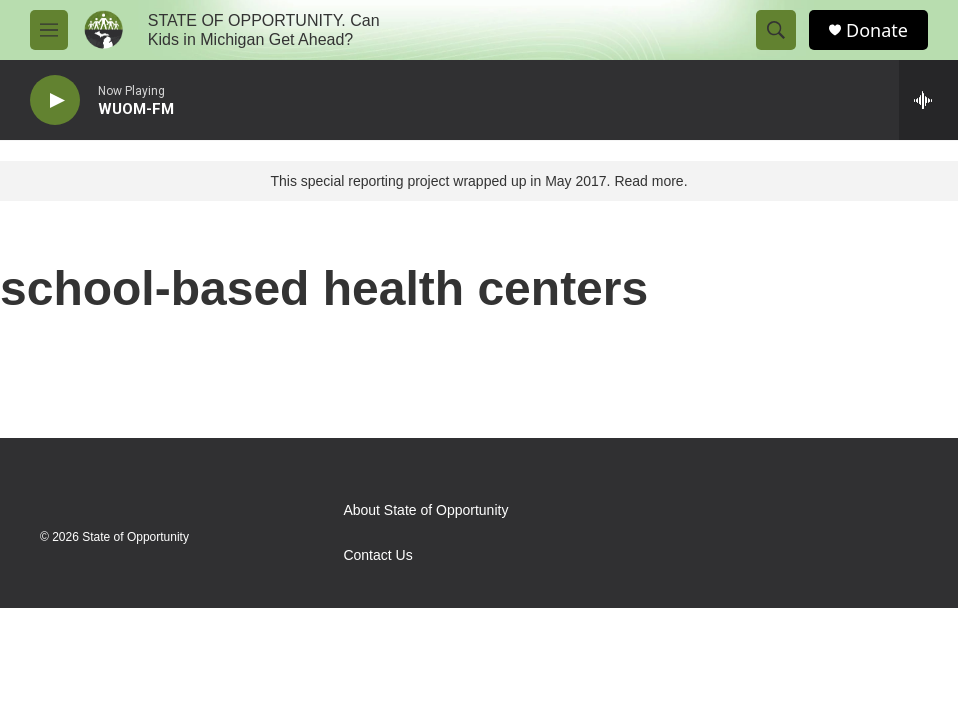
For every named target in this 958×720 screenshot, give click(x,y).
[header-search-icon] (776, 30)
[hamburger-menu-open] (49, 30)
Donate (877, 30)
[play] (55, 100)
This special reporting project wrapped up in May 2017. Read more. (478, 181)
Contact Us (377, 555)
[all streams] (928, 100)
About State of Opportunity (425, 510)
